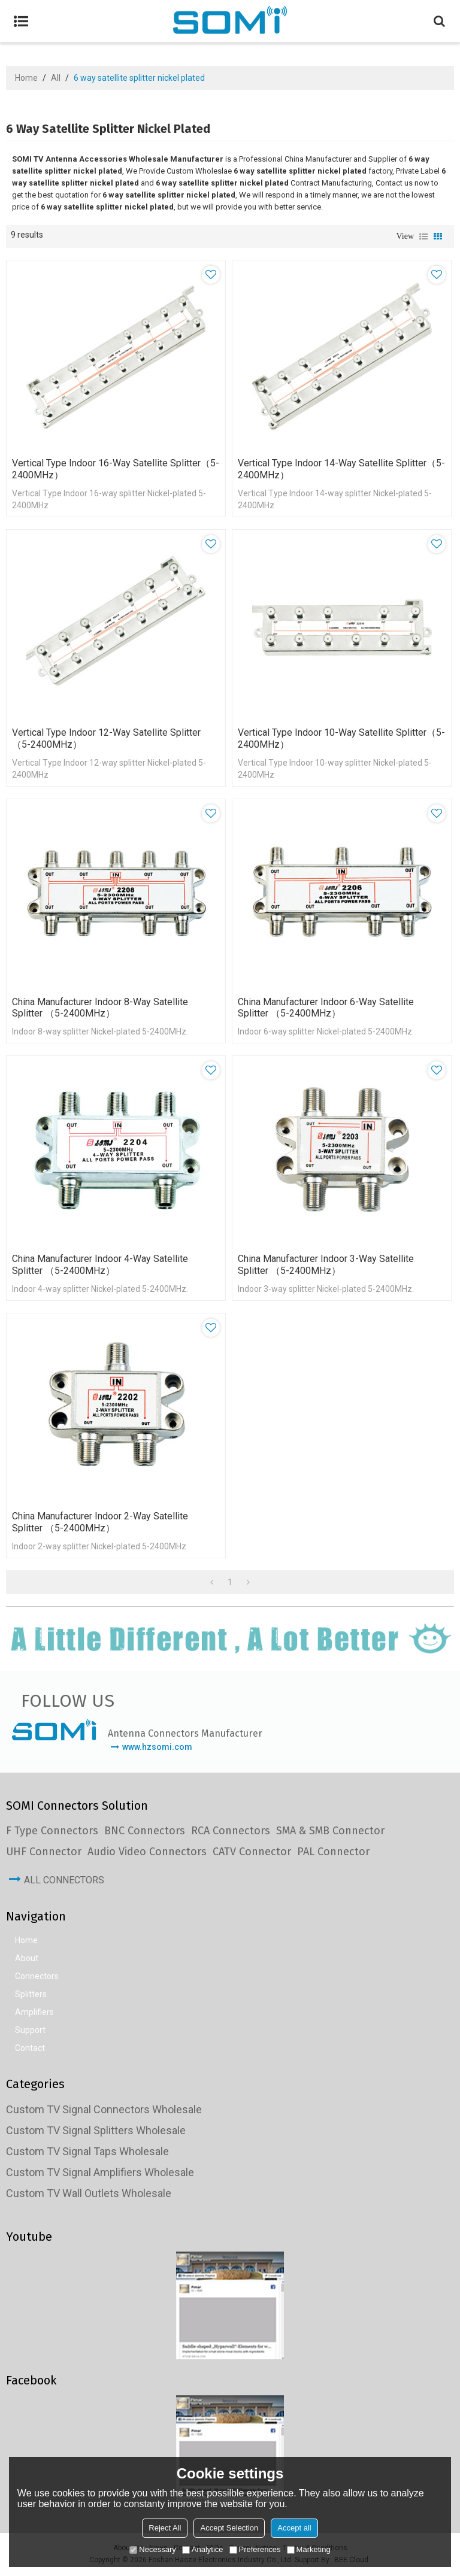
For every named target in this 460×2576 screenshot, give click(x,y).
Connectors (37, 1977)
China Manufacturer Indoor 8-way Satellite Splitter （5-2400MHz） (100, 1008)
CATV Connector (252, 1852)
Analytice (202, 2549)
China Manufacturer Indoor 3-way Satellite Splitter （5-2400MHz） (326, 1265)
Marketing (309, 2549)
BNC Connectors (144, 1831)
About (26, 1959)
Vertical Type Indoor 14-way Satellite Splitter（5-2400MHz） (341, 469)
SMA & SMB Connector (330, 1831)
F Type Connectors (52, 1831)
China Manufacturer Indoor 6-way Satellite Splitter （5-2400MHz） (326, 1008)
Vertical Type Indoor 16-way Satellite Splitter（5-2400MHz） (115, 469)
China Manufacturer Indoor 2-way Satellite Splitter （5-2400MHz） (100, 1522)
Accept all (294, 2527)
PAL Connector (333, 1852)
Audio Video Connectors (147, 1852)
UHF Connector (43, 1852)
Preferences (255, 2549)
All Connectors (64, 1880)
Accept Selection (229, 2527)
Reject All (165, 2527)
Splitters (31, 1994)
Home (26, 78)
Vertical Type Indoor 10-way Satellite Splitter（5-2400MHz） (341, 738)
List (423, 236)
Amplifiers (34, 2012)
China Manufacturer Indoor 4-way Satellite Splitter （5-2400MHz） (100, 1265)
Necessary (152, 2549)
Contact (30, 2048)
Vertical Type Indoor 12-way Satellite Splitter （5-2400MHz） (106, 738)
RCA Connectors (230, 1831)
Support (30, 2030)
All (55, 78)
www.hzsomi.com (157, 1747)
